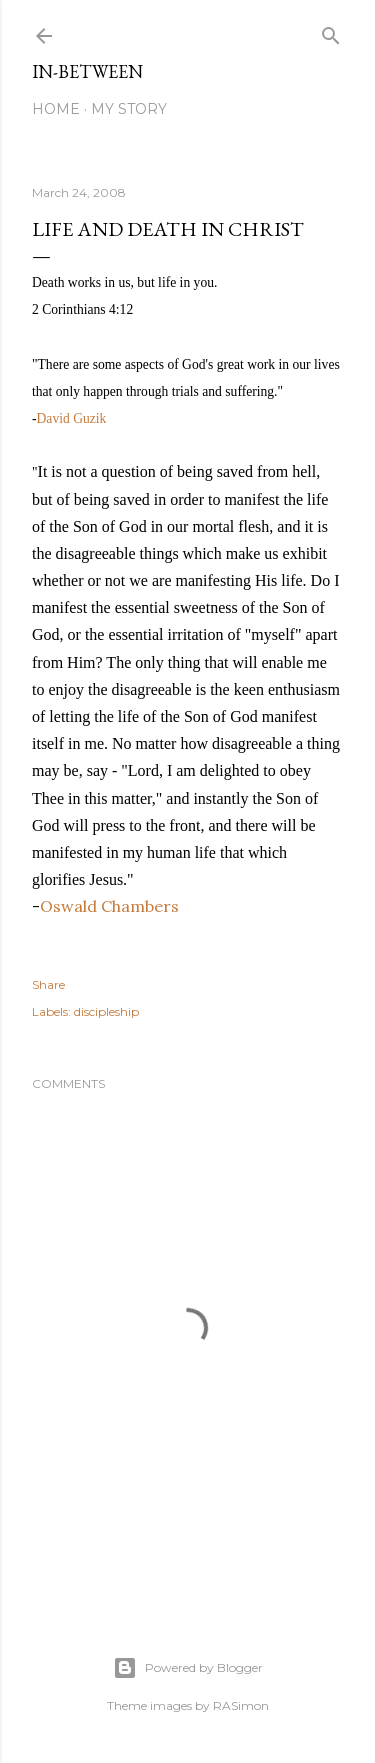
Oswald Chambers (109, 906)
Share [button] (48, 984)
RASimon (241, 1705)
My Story (129, 109)
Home (56, 109)
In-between (87, 71)
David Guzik (72, 418)
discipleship (106, 1011)
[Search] (331, 31)
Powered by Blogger (188, 1668)
